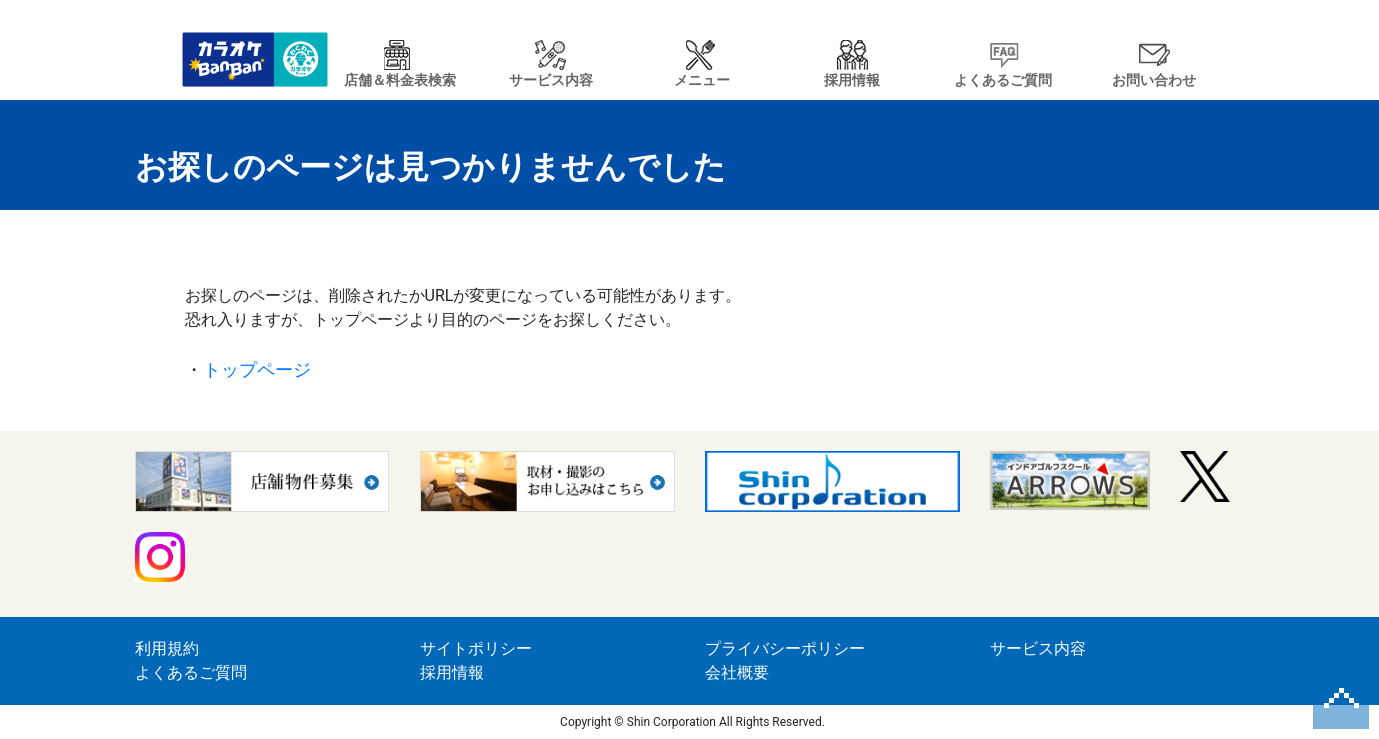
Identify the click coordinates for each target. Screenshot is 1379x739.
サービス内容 (1038, 648)
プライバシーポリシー (785, 648)
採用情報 (452, 672)
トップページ (257, 369)
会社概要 (737, 672)
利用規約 (167, 648)
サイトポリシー (476, 648)
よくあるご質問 (191, 672)
